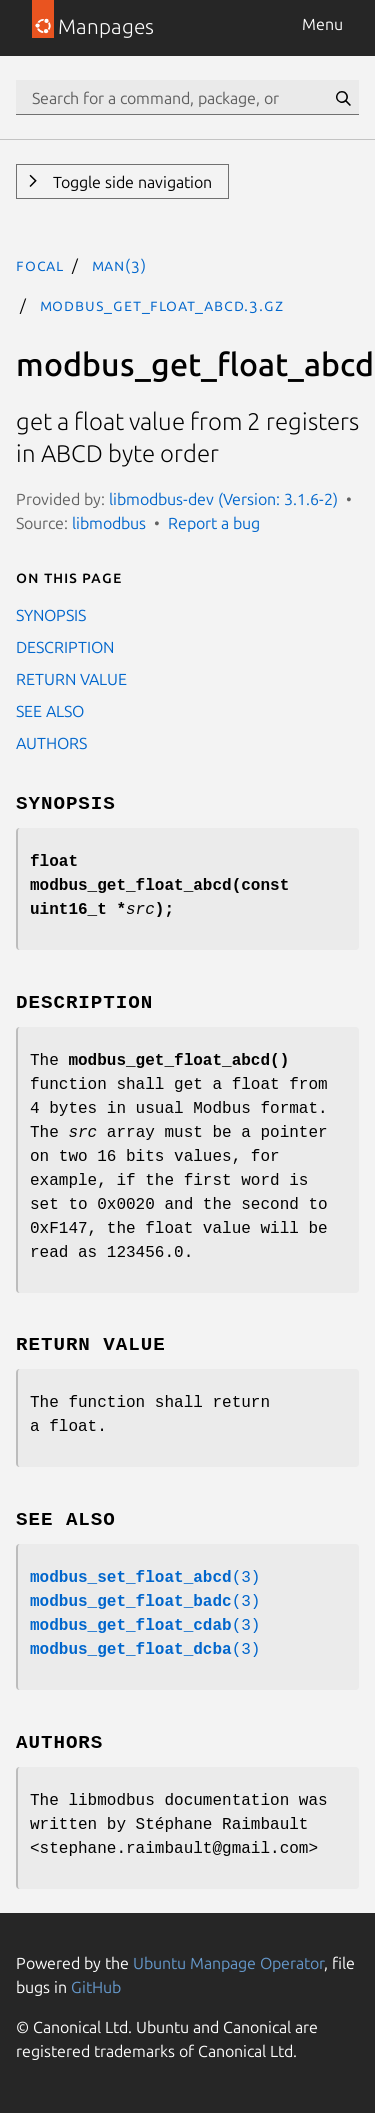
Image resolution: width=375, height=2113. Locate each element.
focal (40, 265)
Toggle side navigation (130, 182)
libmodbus (109, 523)
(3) (145, 1578)
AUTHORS (51, 743)
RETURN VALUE (71, 679)
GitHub (96, 1987)
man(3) (119, 265)
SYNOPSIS (51, 615)
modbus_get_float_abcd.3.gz (162, 305)
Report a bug (214, 523)
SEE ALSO (50, 711)
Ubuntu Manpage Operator (228, 1963)
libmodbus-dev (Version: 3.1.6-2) (223, 499)
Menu (322, 24)
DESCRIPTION (65, 647)
